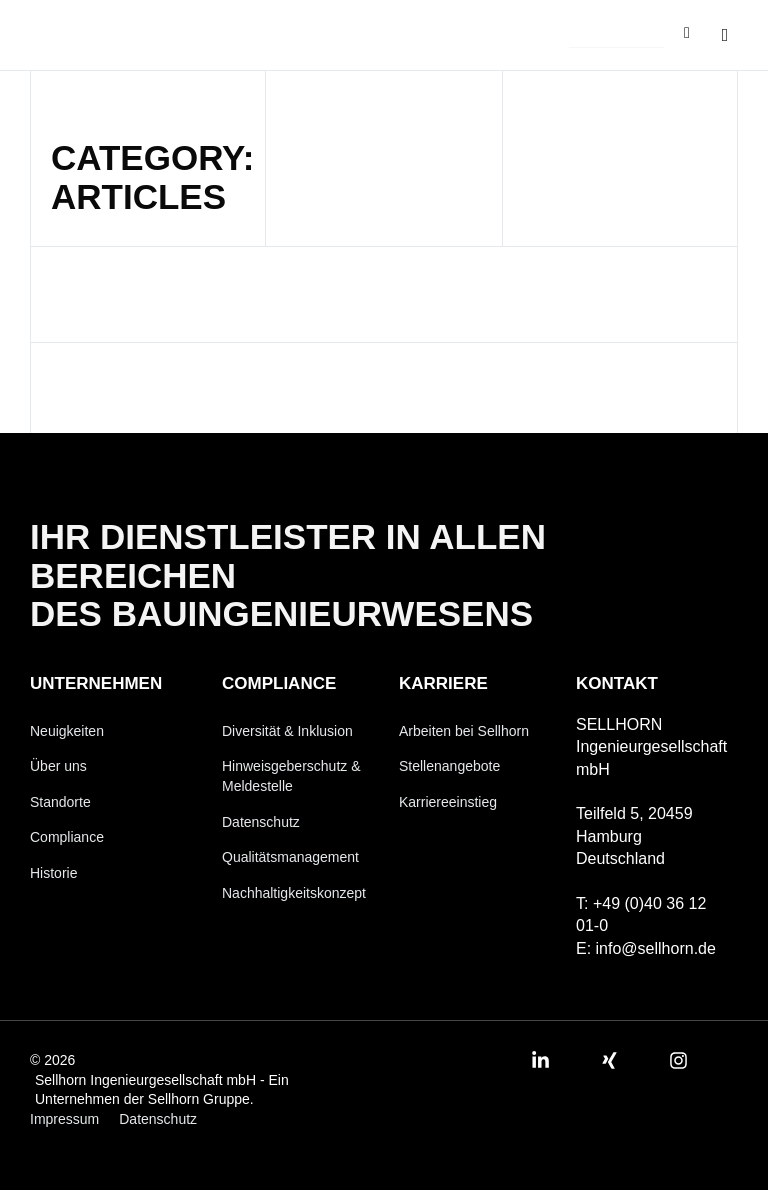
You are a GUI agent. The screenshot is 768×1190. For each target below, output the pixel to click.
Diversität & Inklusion (287, 731)
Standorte (60, 802)
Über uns (58, 766)
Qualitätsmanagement (290, 857)
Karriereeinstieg (448, 802)
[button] (616, 36)
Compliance (67, 838)
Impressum (64, 1119)
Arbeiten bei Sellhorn (464, 731)
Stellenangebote (449, 766)
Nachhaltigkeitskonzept (294, 893)
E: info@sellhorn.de (646, 948)
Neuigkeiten (67, 731)
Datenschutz (261, 822)
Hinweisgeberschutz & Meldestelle (291, 776)
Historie (53, 873)
